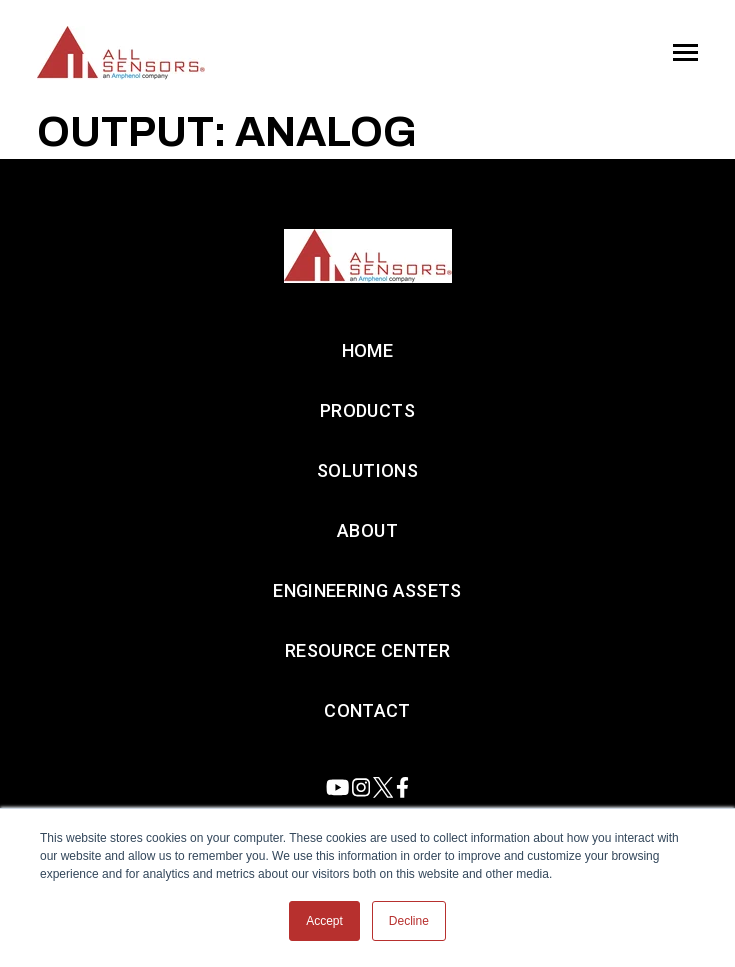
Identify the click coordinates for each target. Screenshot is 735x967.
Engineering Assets (367, 590)
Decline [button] (409, 921)
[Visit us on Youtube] (337, 787)
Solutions (367, 470)
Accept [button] (324, 921)
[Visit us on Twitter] (383, 787)
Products (367, 410)
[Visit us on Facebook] (402, 787)
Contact (367, 710)
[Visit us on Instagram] (361, 787)
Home (367, 350)
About (367, 530)
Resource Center (367, 650)
